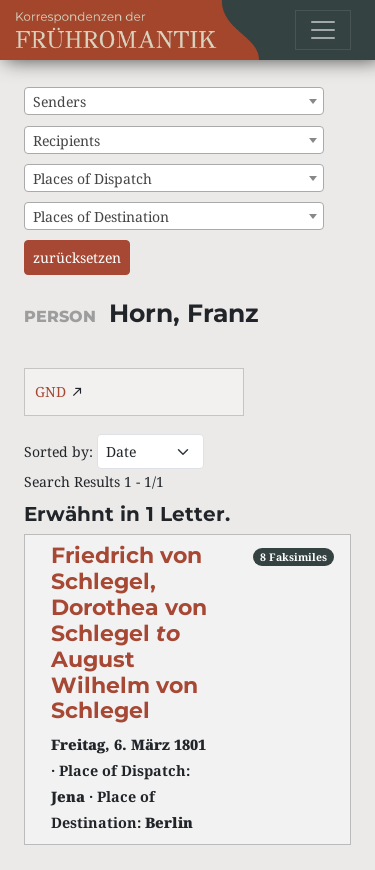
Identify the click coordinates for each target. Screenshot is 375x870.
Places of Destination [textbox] (101, 216)
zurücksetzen (77, 257)
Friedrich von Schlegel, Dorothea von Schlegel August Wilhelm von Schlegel (129, 632)
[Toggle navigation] (323, 30)
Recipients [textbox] (66, 140)
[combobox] (174, 101)
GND (50, 391)
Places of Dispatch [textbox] (92, 178)
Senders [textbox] (59, 101)
